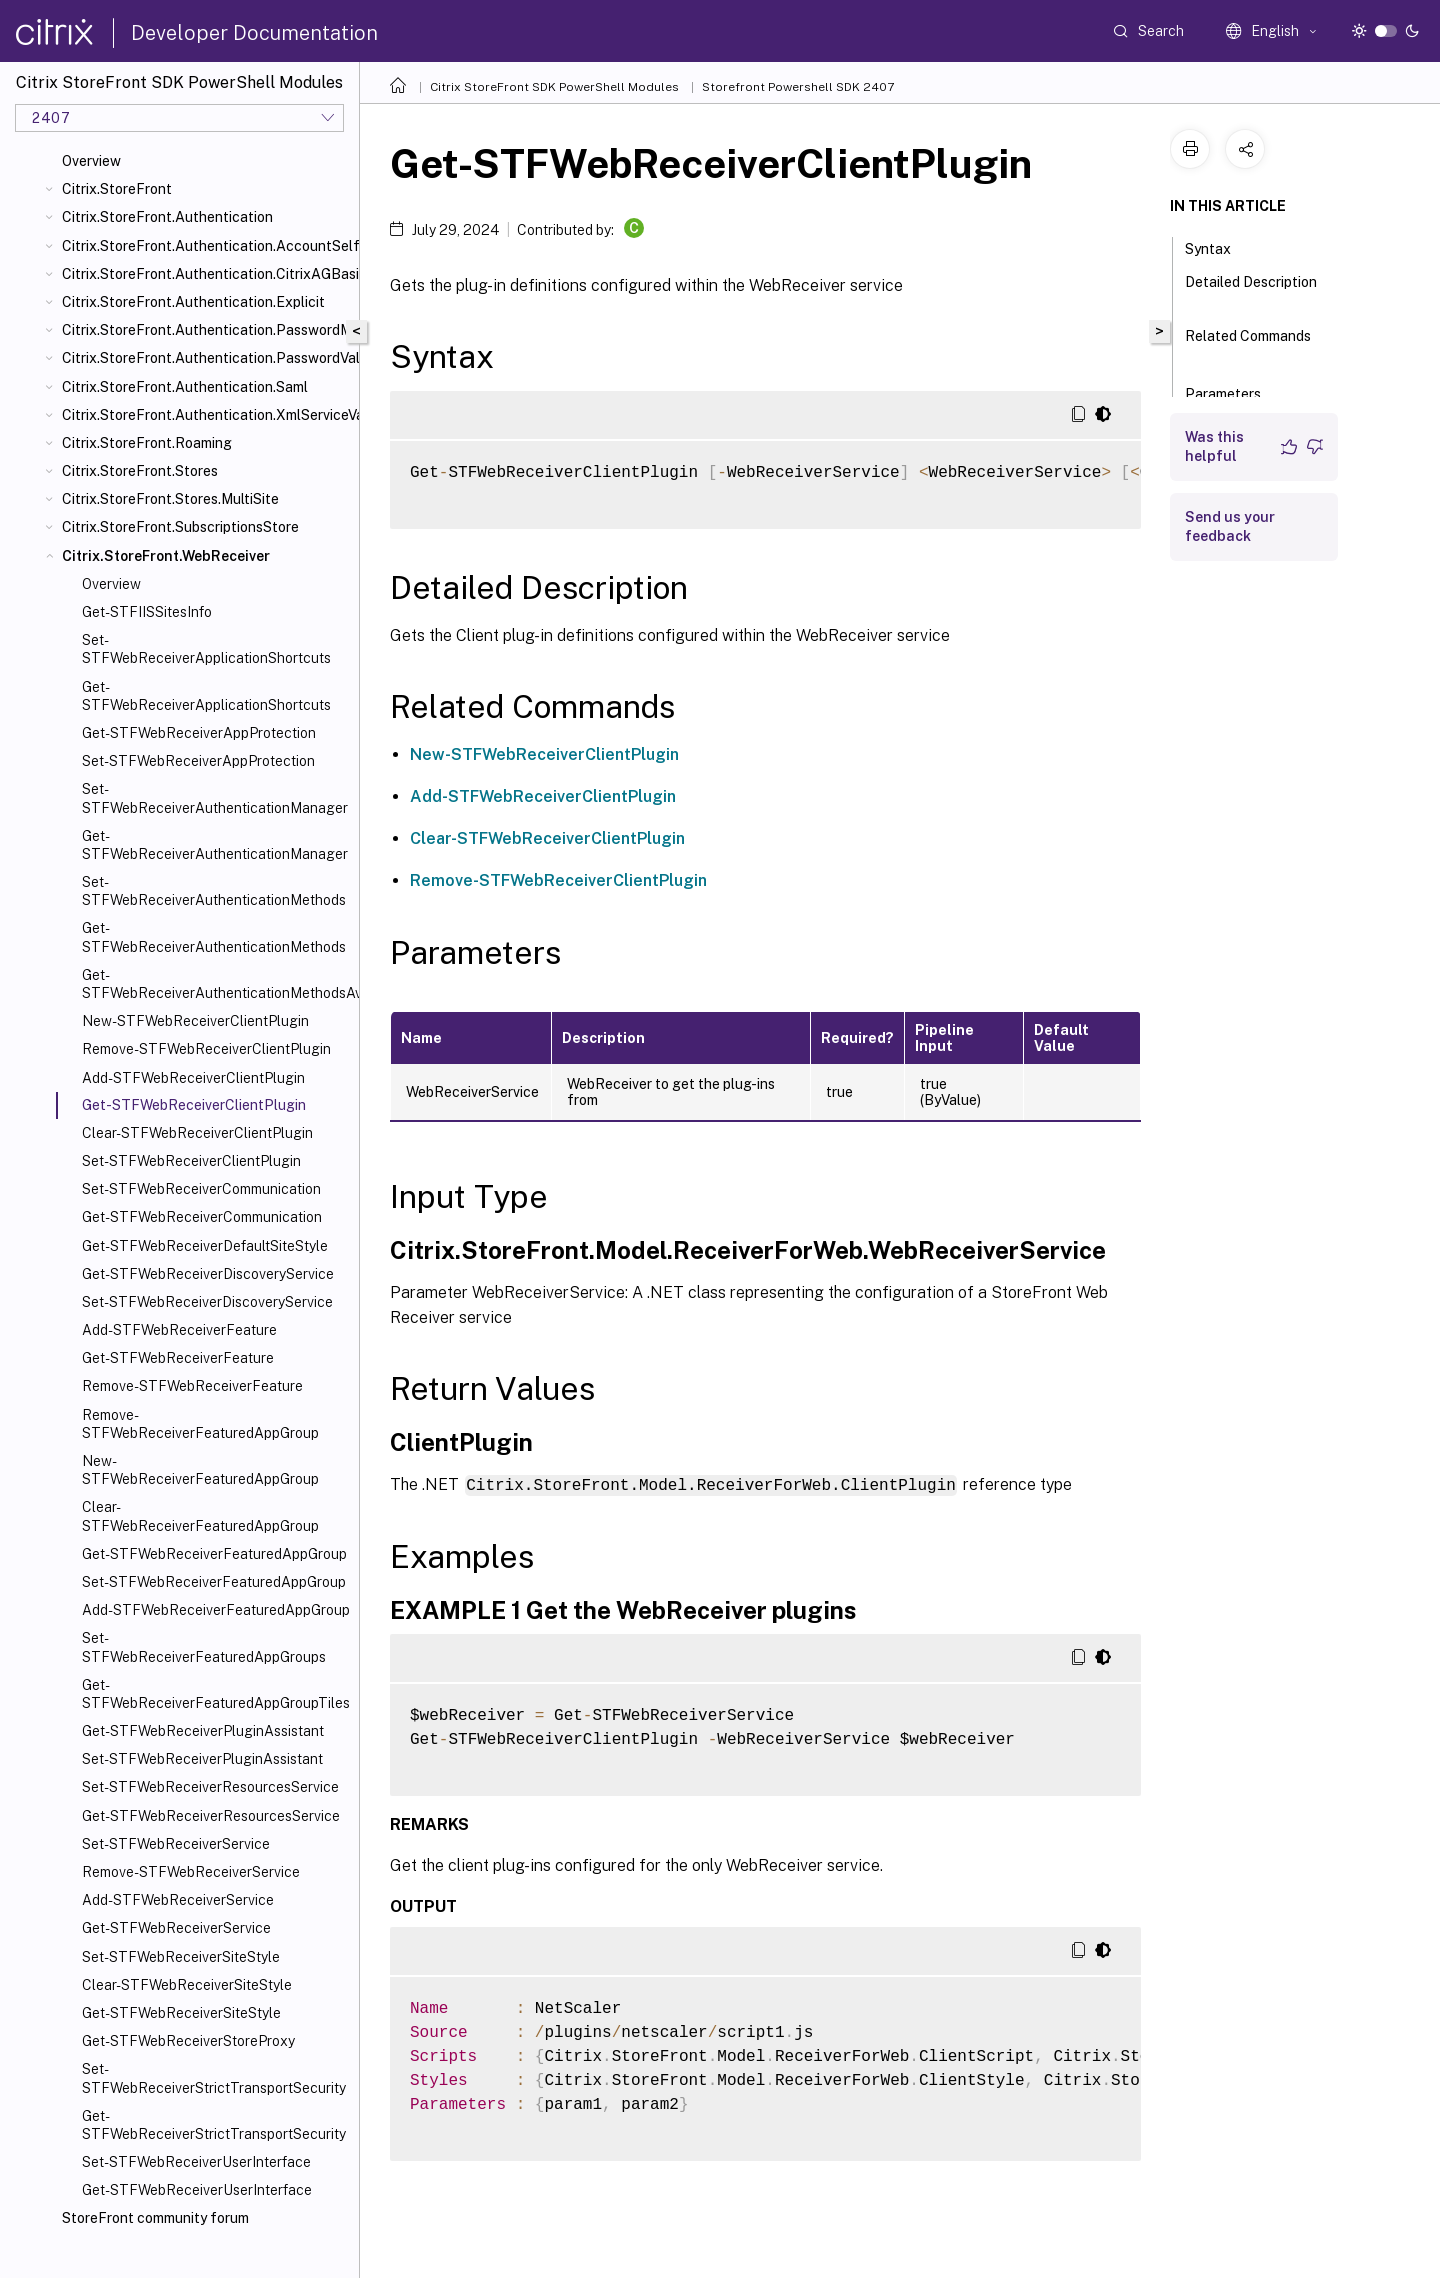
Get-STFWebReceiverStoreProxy (188, 2041)
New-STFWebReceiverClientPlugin (195, 1021)
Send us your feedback (1230, 526)
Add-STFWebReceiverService (178, 1900)
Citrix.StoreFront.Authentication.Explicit (193, 302)
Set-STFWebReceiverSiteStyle (181, 1957)
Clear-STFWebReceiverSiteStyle (187, 1985)
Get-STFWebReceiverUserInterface (197, 2190)
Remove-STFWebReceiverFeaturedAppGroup (200, 1424)
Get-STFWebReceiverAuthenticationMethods (214, 937)
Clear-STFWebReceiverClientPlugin (197, 1133)
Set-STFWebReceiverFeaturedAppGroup (214, 1582)
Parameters (1234, 392)
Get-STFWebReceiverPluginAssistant (203, 1731)
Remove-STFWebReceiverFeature (192, 1386)
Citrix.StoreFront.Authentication (167, 217)
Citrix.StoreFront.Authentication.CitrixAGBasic (206, 274)
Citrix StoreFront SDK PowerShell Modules (554, 87)
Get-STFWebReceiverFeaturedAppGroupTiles (216, 1694)
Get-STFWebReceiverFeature (178, 1358)
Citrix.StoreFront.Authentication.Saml (185, 387)
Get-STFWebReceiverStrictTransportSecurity (214, 2125)
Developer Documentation (254, 33)
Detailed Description (1251, 291)
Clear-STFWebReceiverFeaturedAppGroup (200, 1516)
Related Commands (1248, 345)
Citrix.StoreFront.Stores (140, 471)
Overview (91, 161)
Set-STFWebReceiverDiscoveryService (207, 1302)
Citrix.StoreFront (117, 189)
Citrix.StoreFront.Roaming (147, 443)
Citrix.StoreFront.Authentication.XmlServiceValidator (206, 415)
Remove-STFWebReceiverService (191, 1872)
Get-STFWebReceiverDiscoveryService (208, 1274)
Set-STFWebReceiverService (176, 1844)
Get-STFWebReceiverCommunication (202, 1217)
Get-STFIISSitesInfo (147, 612)
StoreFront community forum (155, 2218)
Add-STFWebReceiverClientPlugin (193, 1078)
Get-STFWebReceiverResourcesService (211, 1816)
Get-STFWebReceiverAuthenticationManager (215, 845)
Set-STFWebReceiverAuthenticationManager (215, 798)
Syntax (1219, 247)
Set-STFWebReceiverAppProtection (198, 761)
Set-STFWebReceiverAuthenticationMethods (214, 891)
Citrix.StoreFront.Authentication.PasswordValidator (206, 358)
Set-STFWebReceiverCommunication (201, 1189)
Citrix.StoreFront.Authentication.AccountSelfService (206, 246)
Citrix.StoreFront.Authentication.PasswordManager (206, 330)
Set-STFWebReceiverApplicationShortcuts (206, 649)
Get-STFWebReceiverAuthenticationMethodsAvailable (216, 984)
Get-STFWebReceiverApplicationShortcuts (206, 696)
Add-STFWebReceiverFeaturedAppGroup (216, 1610)
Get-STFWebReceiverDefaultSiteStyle (205, 1246)
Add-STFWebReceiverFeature (179, 1330)
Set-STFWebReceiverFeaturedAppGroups (204, 1647)
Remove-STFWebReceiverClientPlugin (206, 1049)
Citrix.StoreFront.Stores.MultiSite (170, 499)
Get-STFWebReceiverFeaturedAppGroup (214, 1554)
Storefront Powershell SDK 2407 (798, 87)
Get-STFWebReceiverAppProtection (199, 733)
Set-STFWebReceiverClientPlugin (191, 1161)
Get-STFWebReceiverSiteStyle (181, 2013)
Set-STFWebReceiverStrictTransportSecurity (214, 2078)
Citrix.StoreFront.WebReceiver (166, 556)
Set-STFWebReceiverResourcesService (210, 1787)
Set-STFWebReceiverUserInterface (196, 2162)
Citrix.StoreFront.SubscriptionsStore (180, 527)
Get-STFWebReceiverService (176, 1928)
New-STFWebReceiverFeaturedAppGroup (200, 1470)
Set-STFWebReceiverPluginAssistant (202, 1759)
